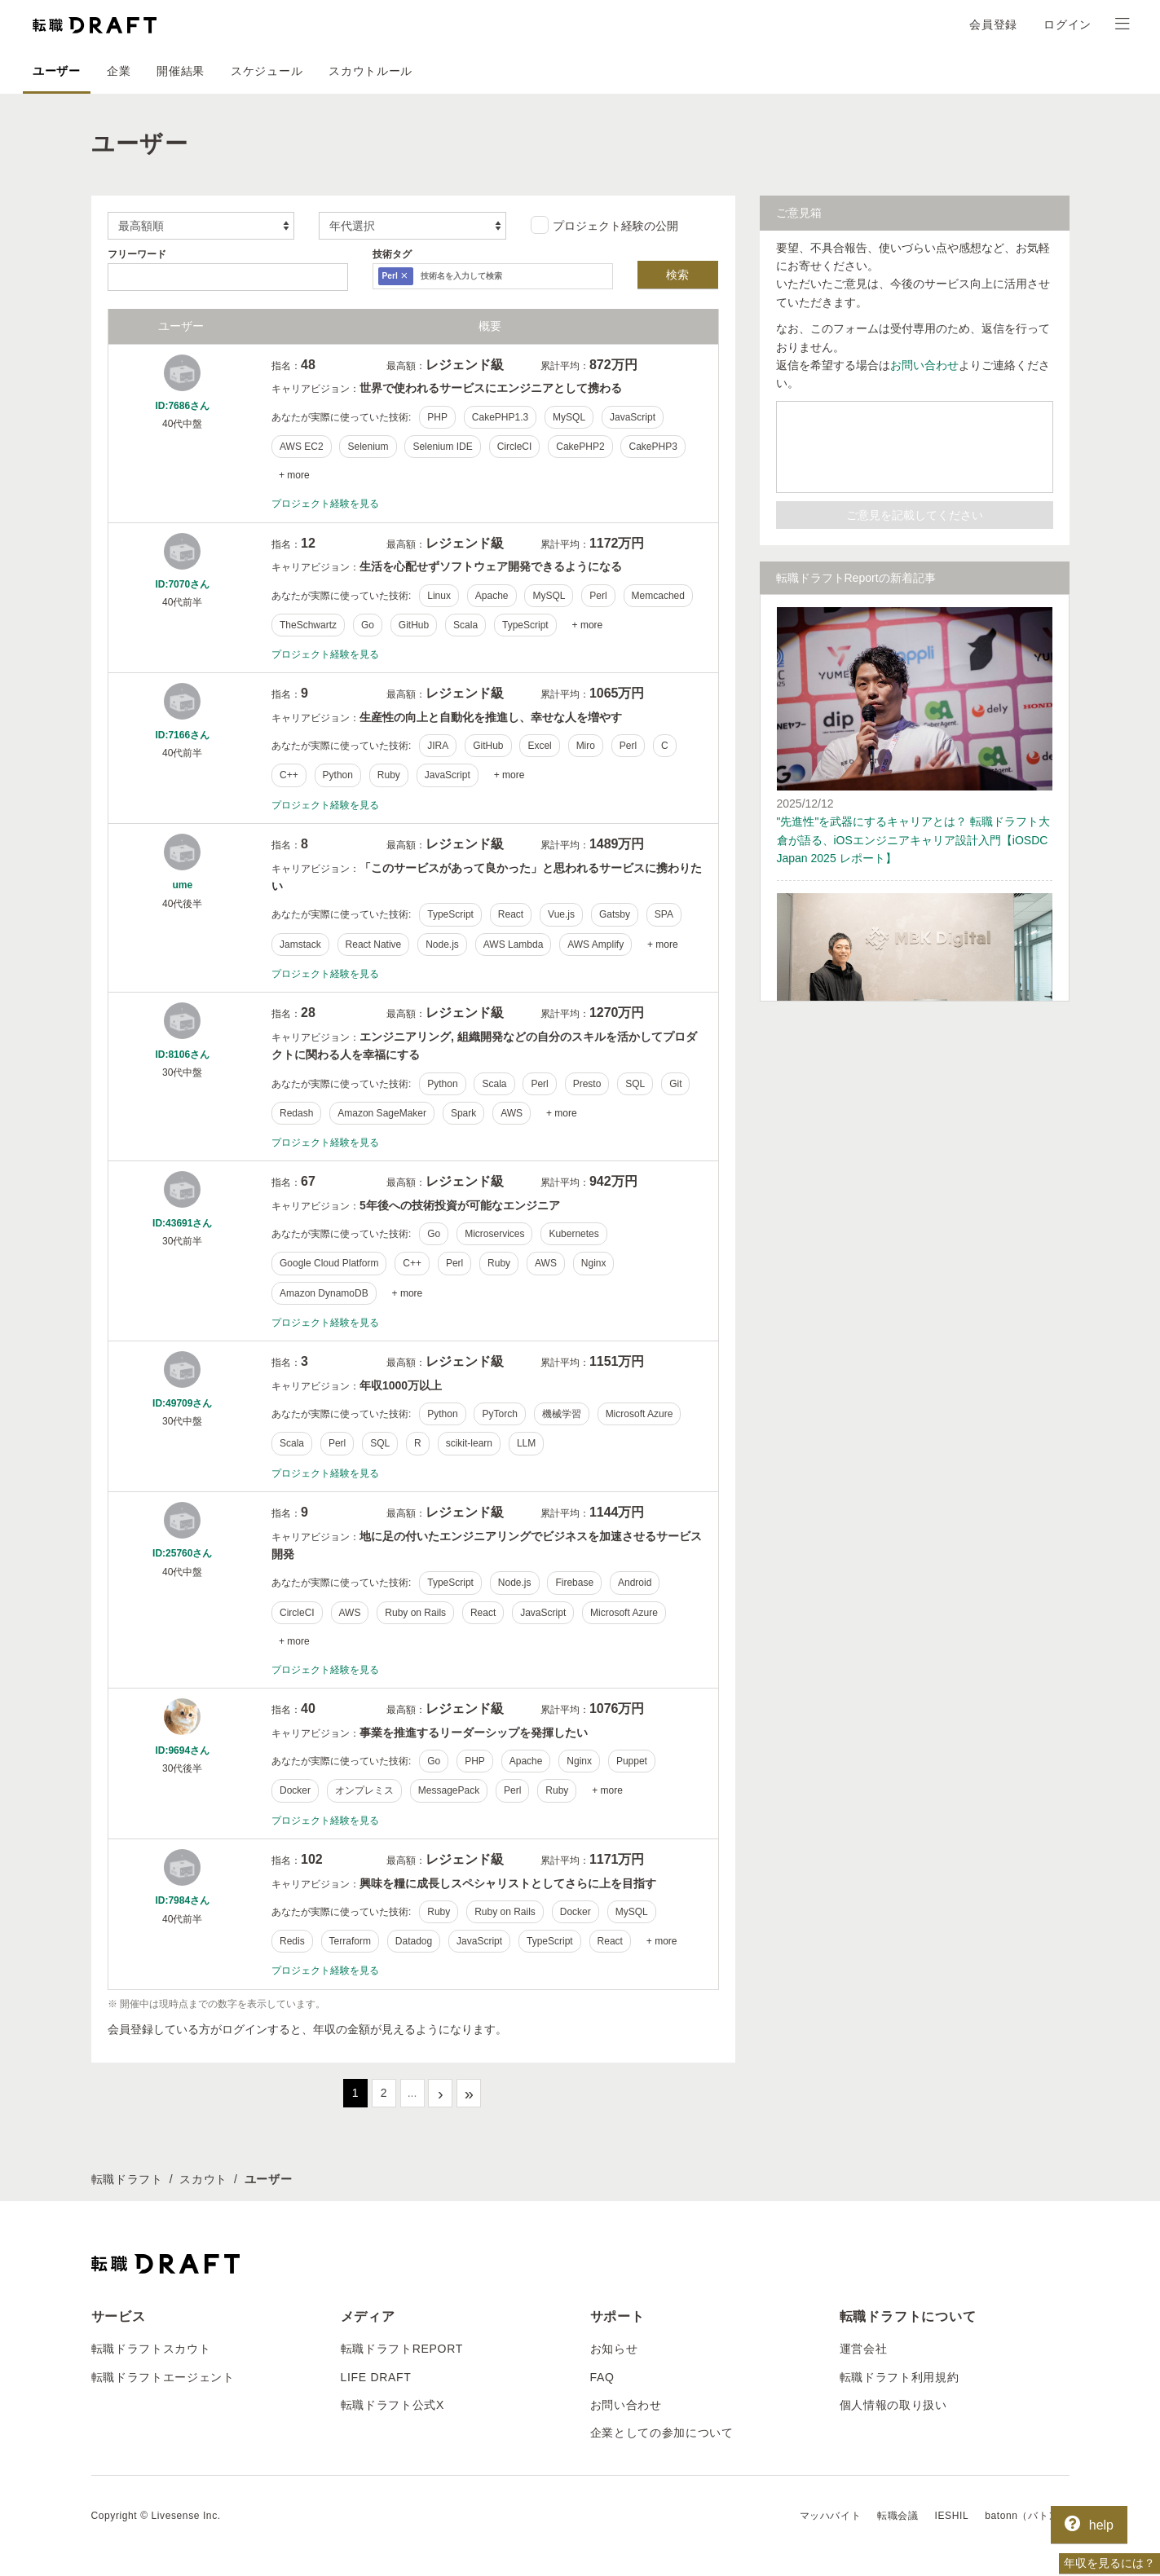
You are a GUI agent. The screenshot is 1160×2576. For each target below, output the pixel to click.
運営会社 (864, 2348)
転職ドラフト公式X (393, 2404)
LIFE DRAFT (376, 2376)
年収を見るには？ (1109, 2562)
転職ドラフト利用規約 (899, 2376)
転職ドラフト (127, 2179)
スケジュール (266, 70)
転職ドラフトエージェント (163, 2376)
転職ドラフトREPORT (402, 2348)
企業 (118, 70)
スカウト (203, 2179)
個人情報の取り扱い (893, 2404)
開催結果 (181, 70)
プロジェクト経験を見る (325, 503)
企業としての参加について (662, 2432)
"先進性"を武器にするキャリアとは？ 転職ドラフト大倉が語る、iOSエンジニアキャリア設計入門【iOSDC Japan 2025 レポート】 (914, 840)
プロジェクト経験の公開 (604, 225)
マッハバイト (831, 2515)
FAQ (602, 2376)
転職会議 (897, 2515)
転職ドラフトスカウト (151, 2348)
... (412, 2092)
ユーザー (57, 70)
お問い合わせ (924, 365)
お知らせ (614, 2348)
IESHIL (952, 2515)
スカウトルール (370, 70)
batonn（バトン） (1027, 2515)
